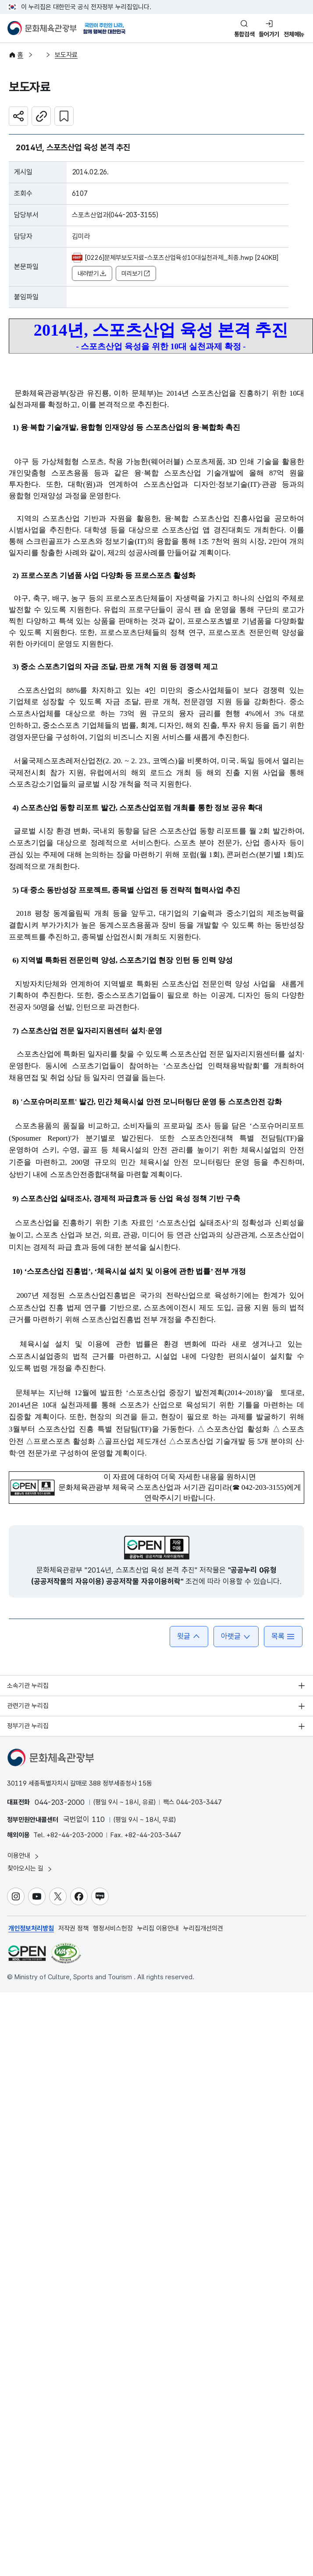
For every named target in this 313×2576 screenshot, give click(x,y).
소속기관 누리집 (28, 1686)
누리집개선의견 (203, 1928)
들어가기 (269, 34)
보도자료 (66, 55)
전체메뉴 (294, 34)
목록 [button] (283, 1636)
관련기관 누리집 (28, 1706)
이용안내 (23, 1856)
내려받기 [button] (92, 273)
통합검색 (244, 34)
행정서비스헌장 (113, 1928)
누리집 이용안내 (158, 1928)
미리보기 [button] (135, 273)
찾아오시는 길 (30, 1868)
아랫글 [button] (236, 1636)
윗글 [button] (189, 1636)
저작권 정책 (73, 1928)
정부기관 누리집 (28, 1726)
